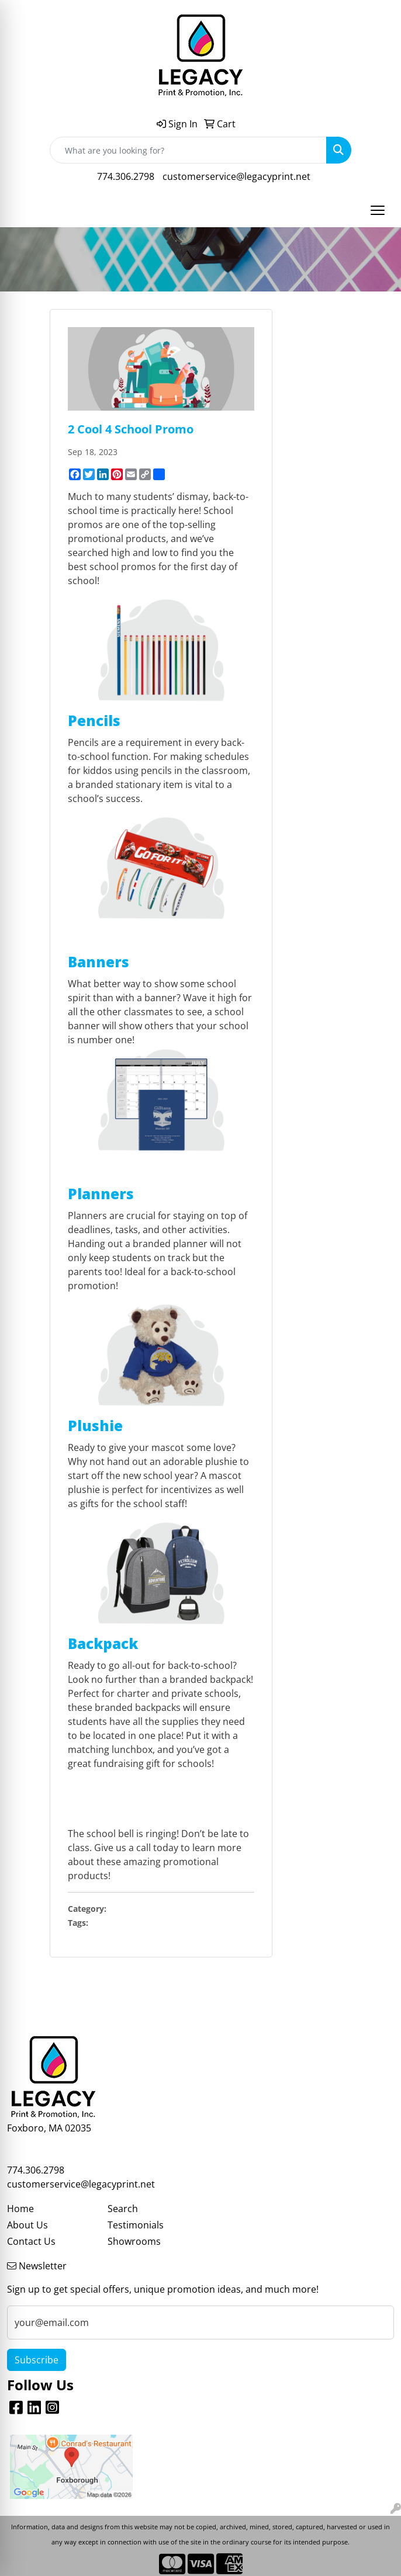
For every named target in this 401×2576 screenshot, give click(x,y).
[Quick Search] (188, 150)
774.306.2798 (125, 176)
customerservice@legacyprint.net (236, 176)
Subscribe (36, 2359)
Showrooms (134, 2241)
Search (123, 2208)
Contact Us (31, 2241)
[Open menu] (377, 210)
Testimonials (136, 2225)
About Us (27, 2225)
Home (20, 2208)
